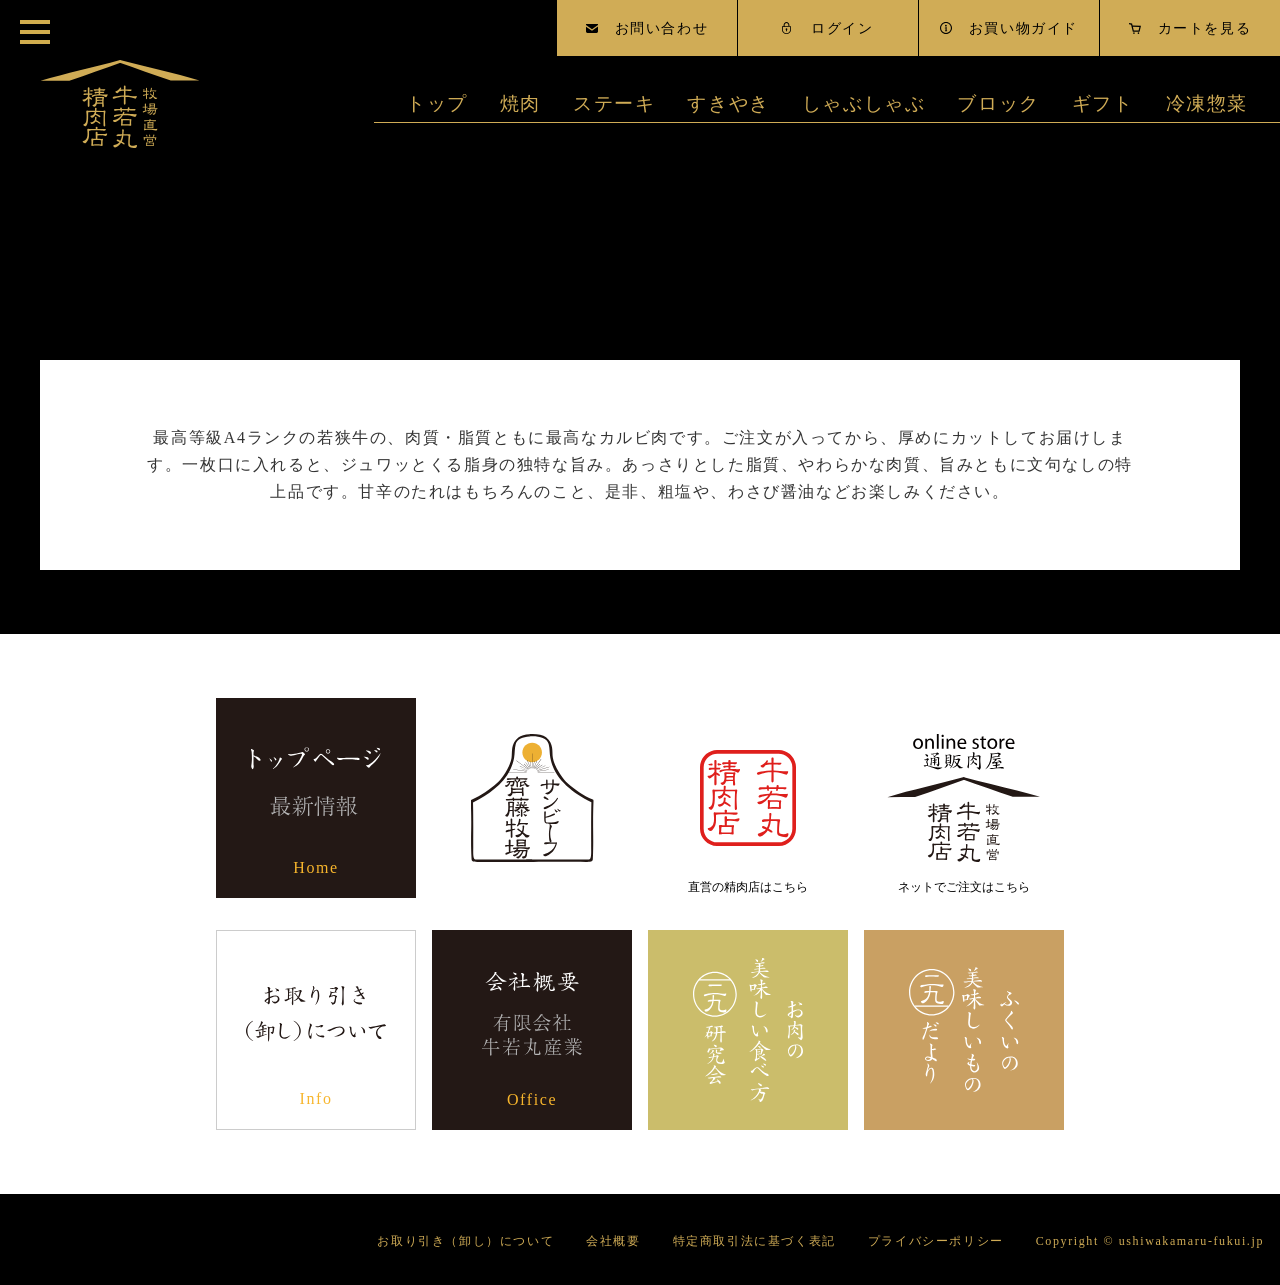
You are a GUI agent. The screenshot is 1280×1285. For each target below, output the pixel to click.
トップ (437, 103)
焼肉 (520, 103)
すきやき (728, 103)
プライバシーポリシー (936, 1241)
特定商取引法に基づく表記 (754, 1241)
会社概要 (613, 1241)
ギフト (1103, 103)
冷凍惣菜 (1207, 103)
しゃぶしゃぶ (864, 103)
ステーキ (614, 103)
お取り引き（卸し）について (465, 1241)
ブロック (998, 103)
